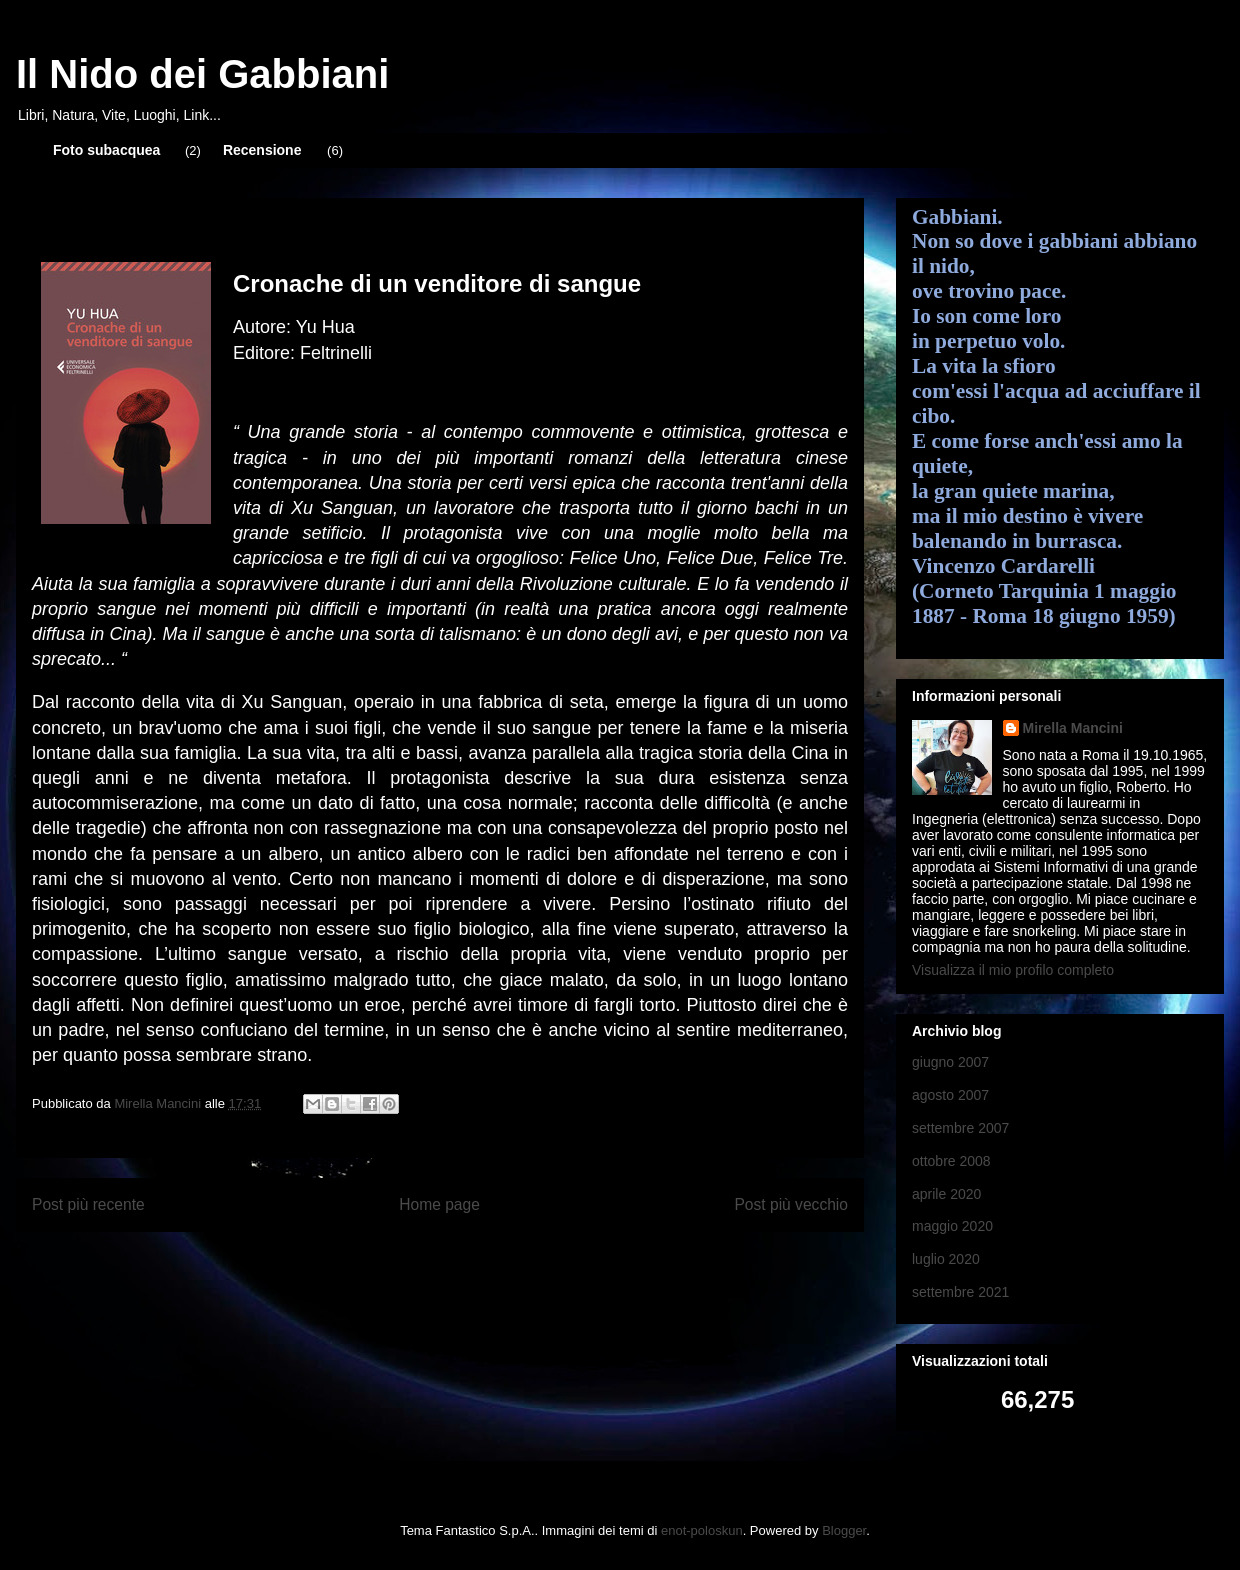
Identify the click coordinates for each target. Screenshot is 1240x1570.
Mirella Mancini (1073, 728)
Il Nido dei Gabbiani (202, 74)
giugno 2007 (950, 1062)
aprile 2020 (946, 1194)
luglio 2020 (946, 1259)
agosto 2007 (950, 1095)
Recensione (262, 150)
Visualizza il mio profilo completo (1013, 970)
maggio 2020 (952, 1226)
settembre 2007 (960, 1128)
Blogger (844, 1530)
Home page (439, 1204)
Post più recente (88, 1204)
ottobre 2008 (951, 1161)
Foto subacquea (106, 150)
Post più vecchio (791, 1204)
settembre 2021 (960, 1292)
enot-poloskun (702, 1530)
